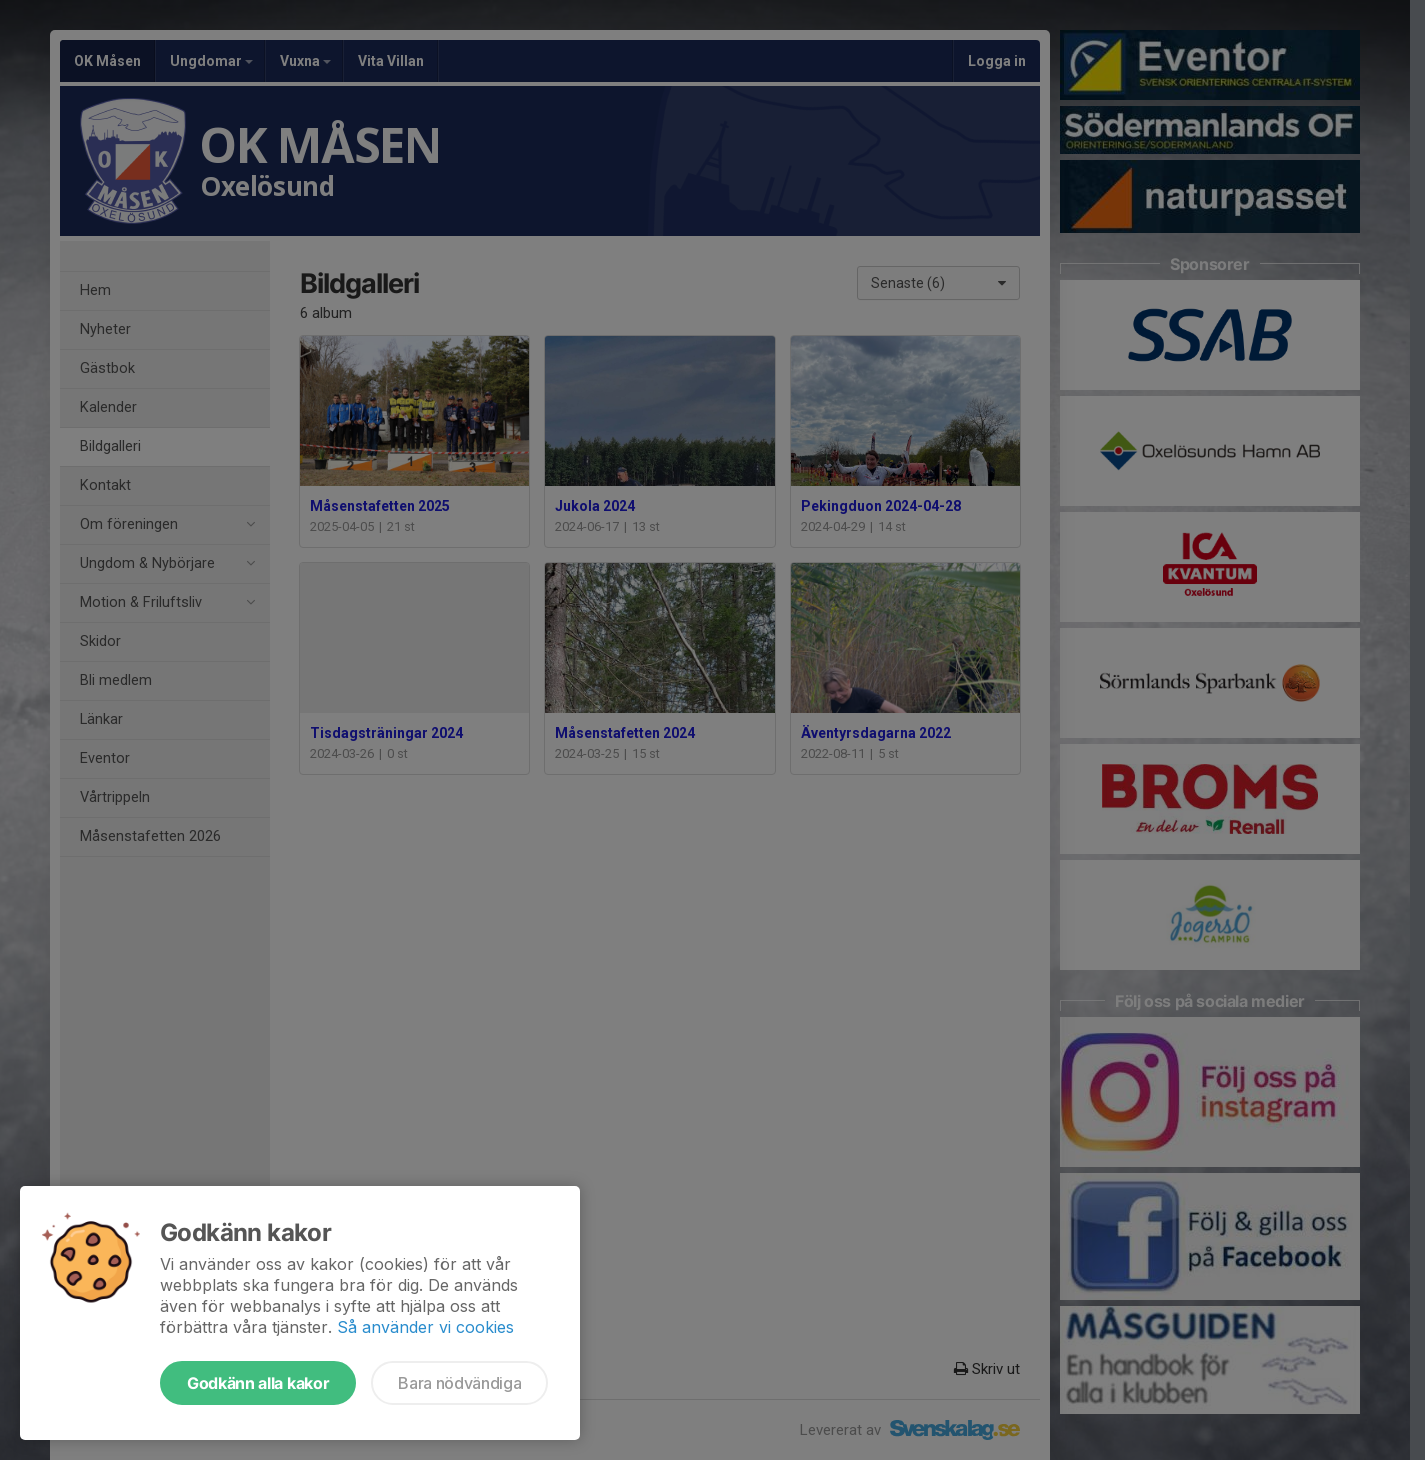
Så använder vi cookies (425, 1327)
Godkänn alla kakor (258, 1383)
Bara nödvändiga (459, 1383)
